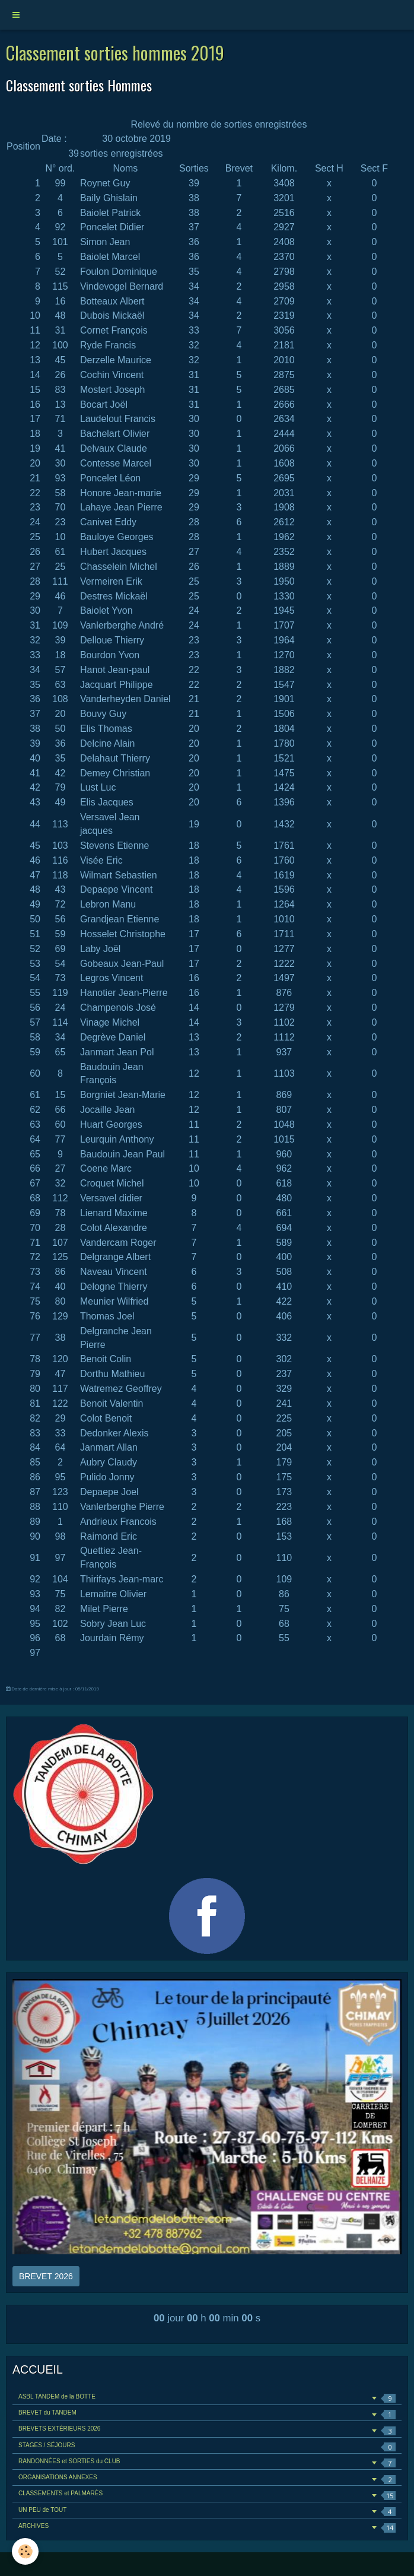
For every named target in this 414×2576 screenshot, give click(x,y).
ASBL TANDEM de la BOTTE (207, 2398)
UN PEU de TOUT (207, 2512)
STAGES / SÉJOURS (207, 2447)
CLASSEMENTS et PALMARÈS (207, 2495)
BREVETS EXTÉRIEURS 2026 (207, 2430)
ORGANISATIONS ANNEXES (207, 2479)
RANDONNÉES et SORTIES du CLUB (207, 2463)
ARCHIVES (207, 2528)
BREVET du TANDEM (207, 2414)
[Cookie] (25, 2551)
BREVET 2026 (46, 2276)
